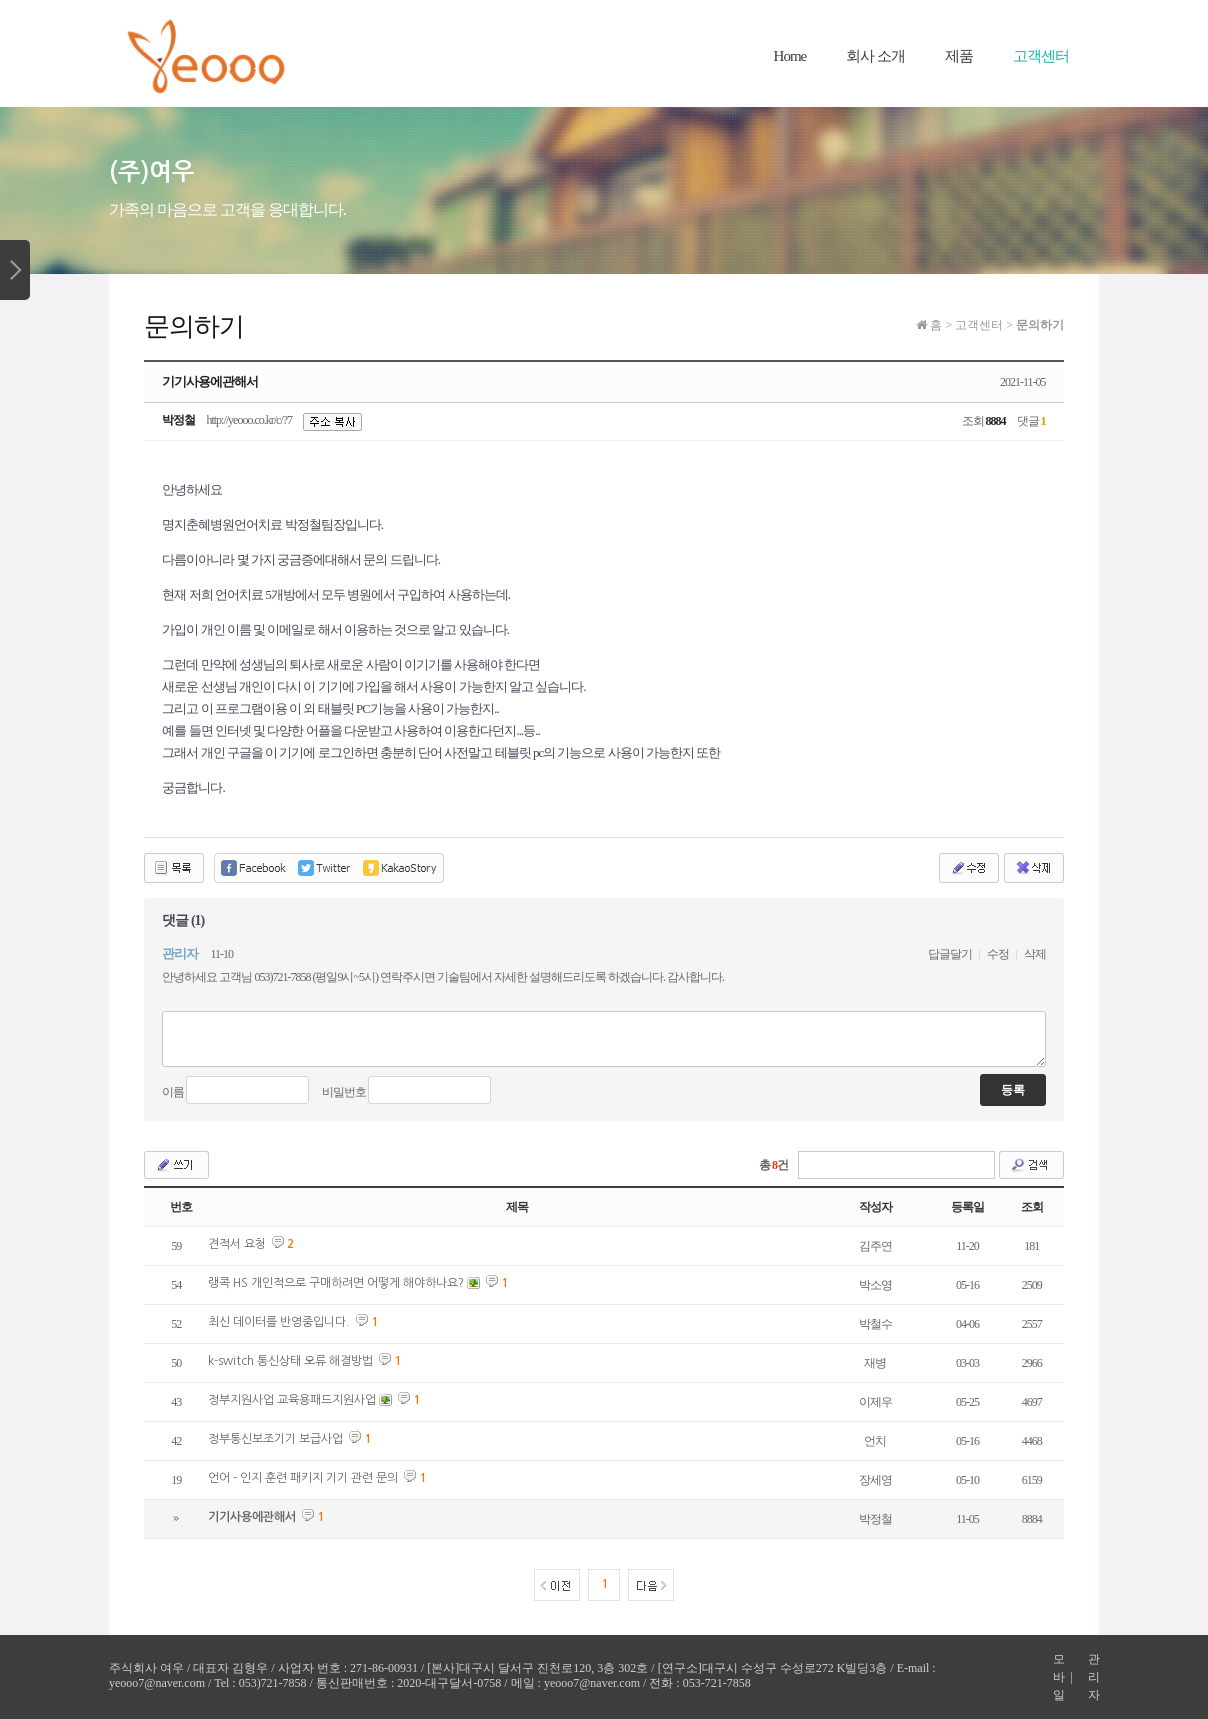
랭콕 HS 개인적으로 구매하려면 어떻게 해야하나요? (336, 1283)
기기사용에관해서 (252, 1517)
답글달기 (950, 954)
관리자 (1093, 1677)
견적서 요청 (237, 1244)
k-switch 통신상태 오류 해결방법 (290, 1361)
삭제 (1035, 954)
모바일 (1058, 1677)
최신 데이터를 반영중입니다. (279, 1322)
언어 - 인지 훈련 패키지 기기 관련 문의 (303, 1478)
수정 (998, 954)
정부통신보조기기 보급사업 (275, 1439)
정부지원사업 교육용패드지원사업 (292, 1400)
